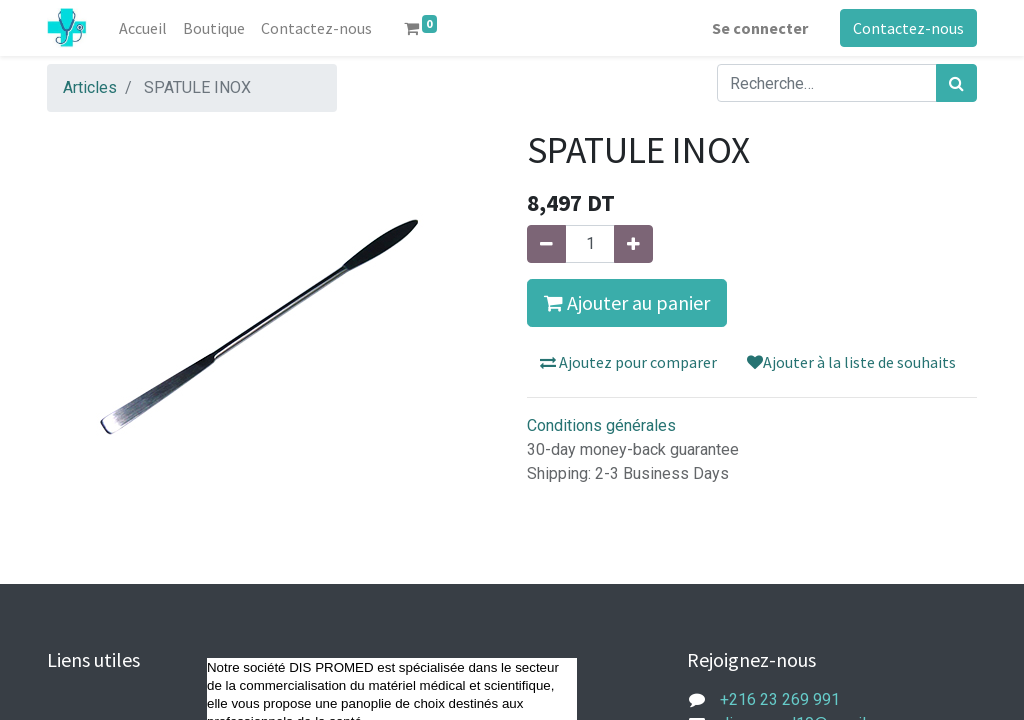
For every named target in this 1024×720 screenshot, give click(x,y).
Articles (90, 87)
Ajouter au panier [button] (627, 302)
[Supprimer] (546, 244)
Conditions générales (601, 425)
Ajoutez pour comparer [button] (628, 362)
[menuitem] (143, 28)
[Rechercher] (956, 83)
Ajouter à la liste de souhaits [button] (851, 362)
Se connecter (760, 28)
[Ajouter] (633, 244)
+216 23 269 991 (780, 699)
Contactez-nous (908, 28)
